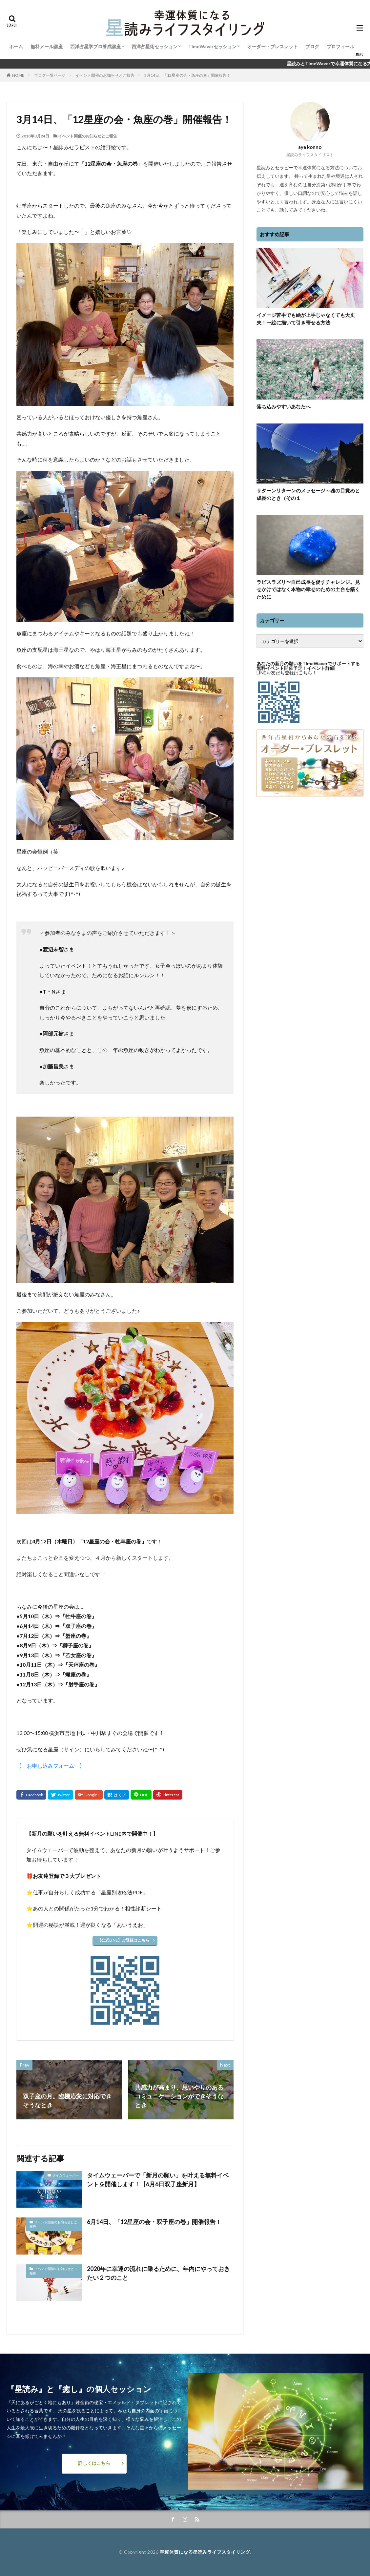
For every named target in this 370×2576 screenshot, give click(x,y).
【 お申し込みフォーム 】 (50, 1765)
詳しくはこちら (94, 2463)
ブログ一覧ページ (50, 75)
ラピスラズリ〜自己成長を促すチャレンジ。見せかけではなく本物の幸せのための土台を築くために (308, 589)
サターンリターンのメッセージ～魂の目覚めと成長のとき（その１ (308, 494)
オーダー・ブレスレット (272, 46)
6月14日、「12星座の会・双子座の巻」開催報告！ (154, 2221)
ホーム (16, 46)
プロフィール (340, 46)
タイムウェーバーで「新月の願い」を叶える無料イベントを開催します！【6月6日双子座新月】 (158, 2180)
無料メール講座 (47, 46)
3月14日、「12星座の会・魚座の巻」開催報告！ (187, 75)
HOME (18, 75)
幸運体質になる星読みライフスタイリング (205, 2552)
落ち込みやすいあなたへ (284, 406)
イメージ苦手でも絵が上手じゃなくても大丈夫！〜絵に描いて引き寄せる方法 (306, 318)
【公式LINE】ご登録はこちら (123, 1940)
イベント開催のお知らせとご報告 (104, 75)
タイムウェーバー (65, 2175)
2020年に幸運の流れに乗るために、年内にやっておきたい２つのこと (158, 2273)
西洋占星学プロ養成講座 (95, 46)
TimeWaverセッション (212, 46)
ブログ (312, 46)
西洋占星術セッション (154, 46)
